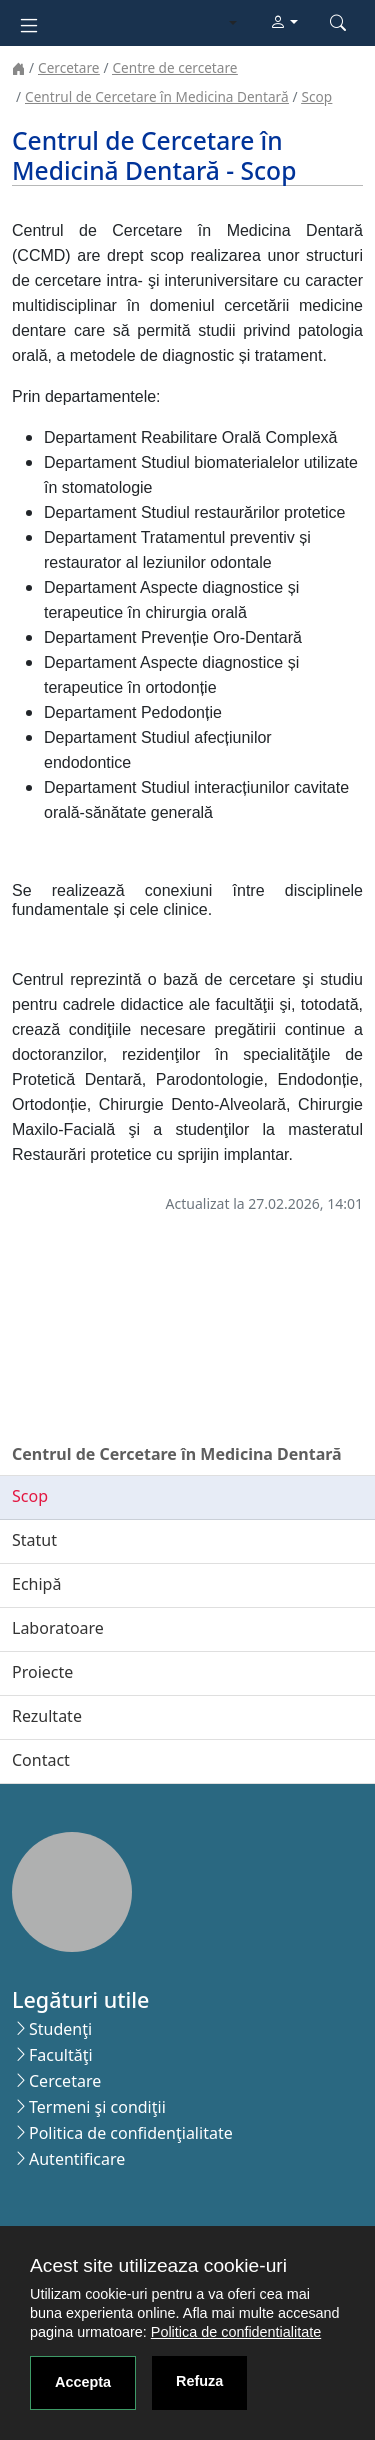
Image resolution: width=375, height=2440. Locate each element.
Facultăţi (61, 2055)
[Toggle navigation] (29, 23)
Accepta (83, 2382)
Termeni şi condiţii (97, 2107)
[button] (284, 23)
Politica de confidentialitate (236, 2332)
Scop (317, 96)
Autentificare (77, 2159)
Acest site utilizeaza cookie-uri (158, 2265)
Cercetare (68, 67)
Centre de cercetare (174, 67)
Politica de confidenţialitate (131, 2133)
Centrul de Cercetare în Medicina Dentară (156, 96)
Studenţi (60, 2029)
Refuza (199, 2381)
